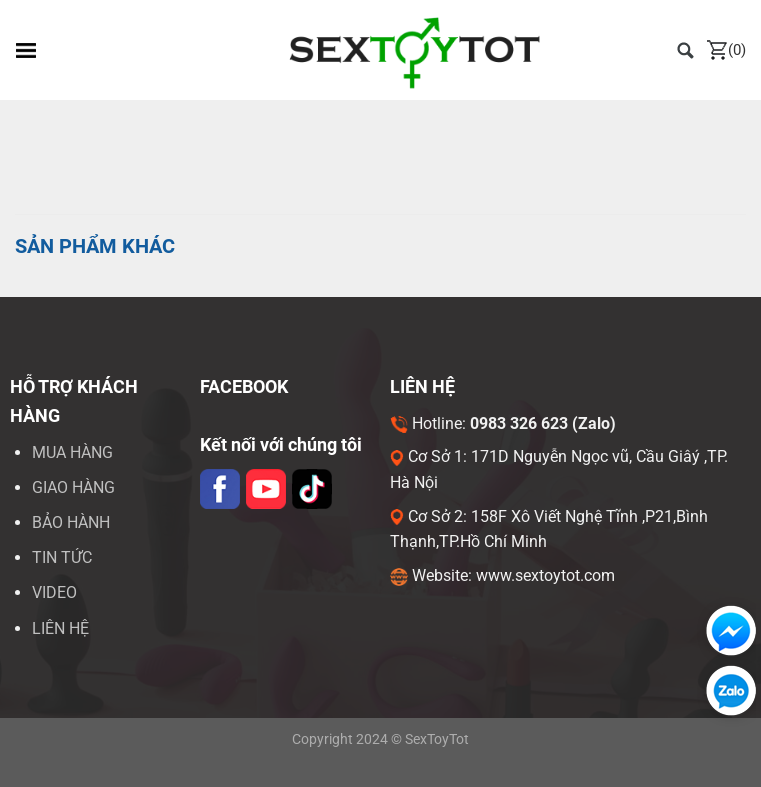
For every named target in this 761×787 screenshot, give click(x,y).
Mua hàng (72, 452)
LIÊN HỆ (60, 628)
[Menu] (26, 50)
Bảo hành (71, 522)
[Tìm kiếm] (686, 49)
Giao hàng (73, 487)
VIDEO (54, 592)
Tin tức (62, 557)
